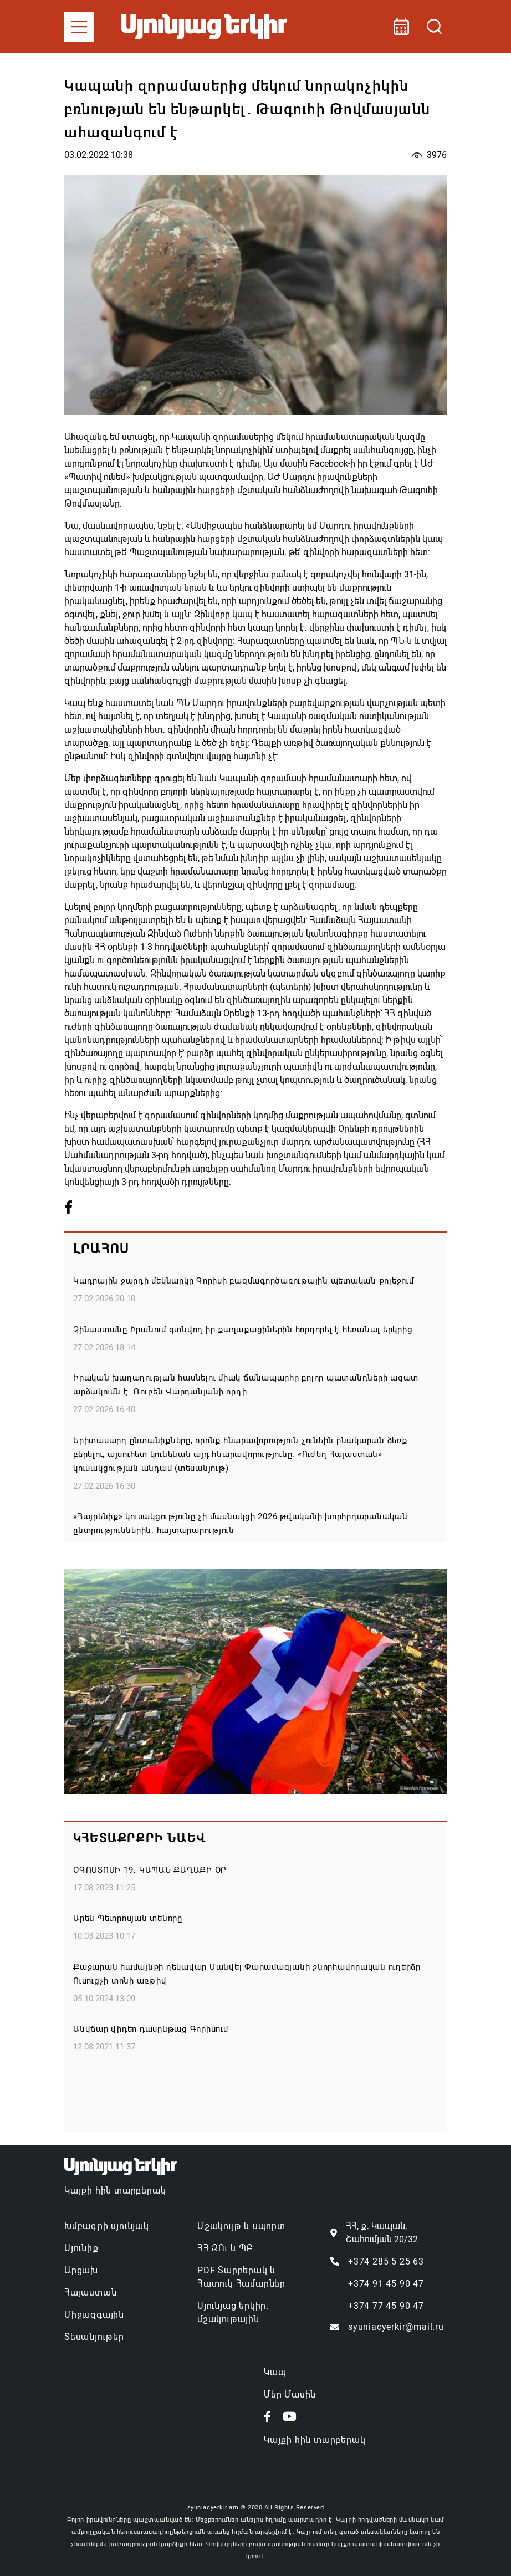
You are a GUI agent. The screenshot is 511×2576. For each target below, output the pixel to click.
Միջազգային (94, 2314)
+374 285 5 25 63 (386, 2261)
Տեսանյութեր (94, 2337)
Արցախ (81, 2270)
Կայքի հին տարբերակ (115, 2190)
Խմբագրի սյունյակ (106, 2226)
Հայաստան (90, 2292)
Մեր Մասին (290, 2394)
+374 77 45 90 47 (386, 2306)
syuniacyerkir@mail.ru (396, 2327)
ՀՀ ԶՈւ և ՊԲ (225, 2248)
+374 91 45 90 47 (386, 2283)
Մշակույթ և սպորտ (241, 2226)
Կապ (275, 2372)
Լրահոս (101, 1248)
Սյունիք (81, 2248)
